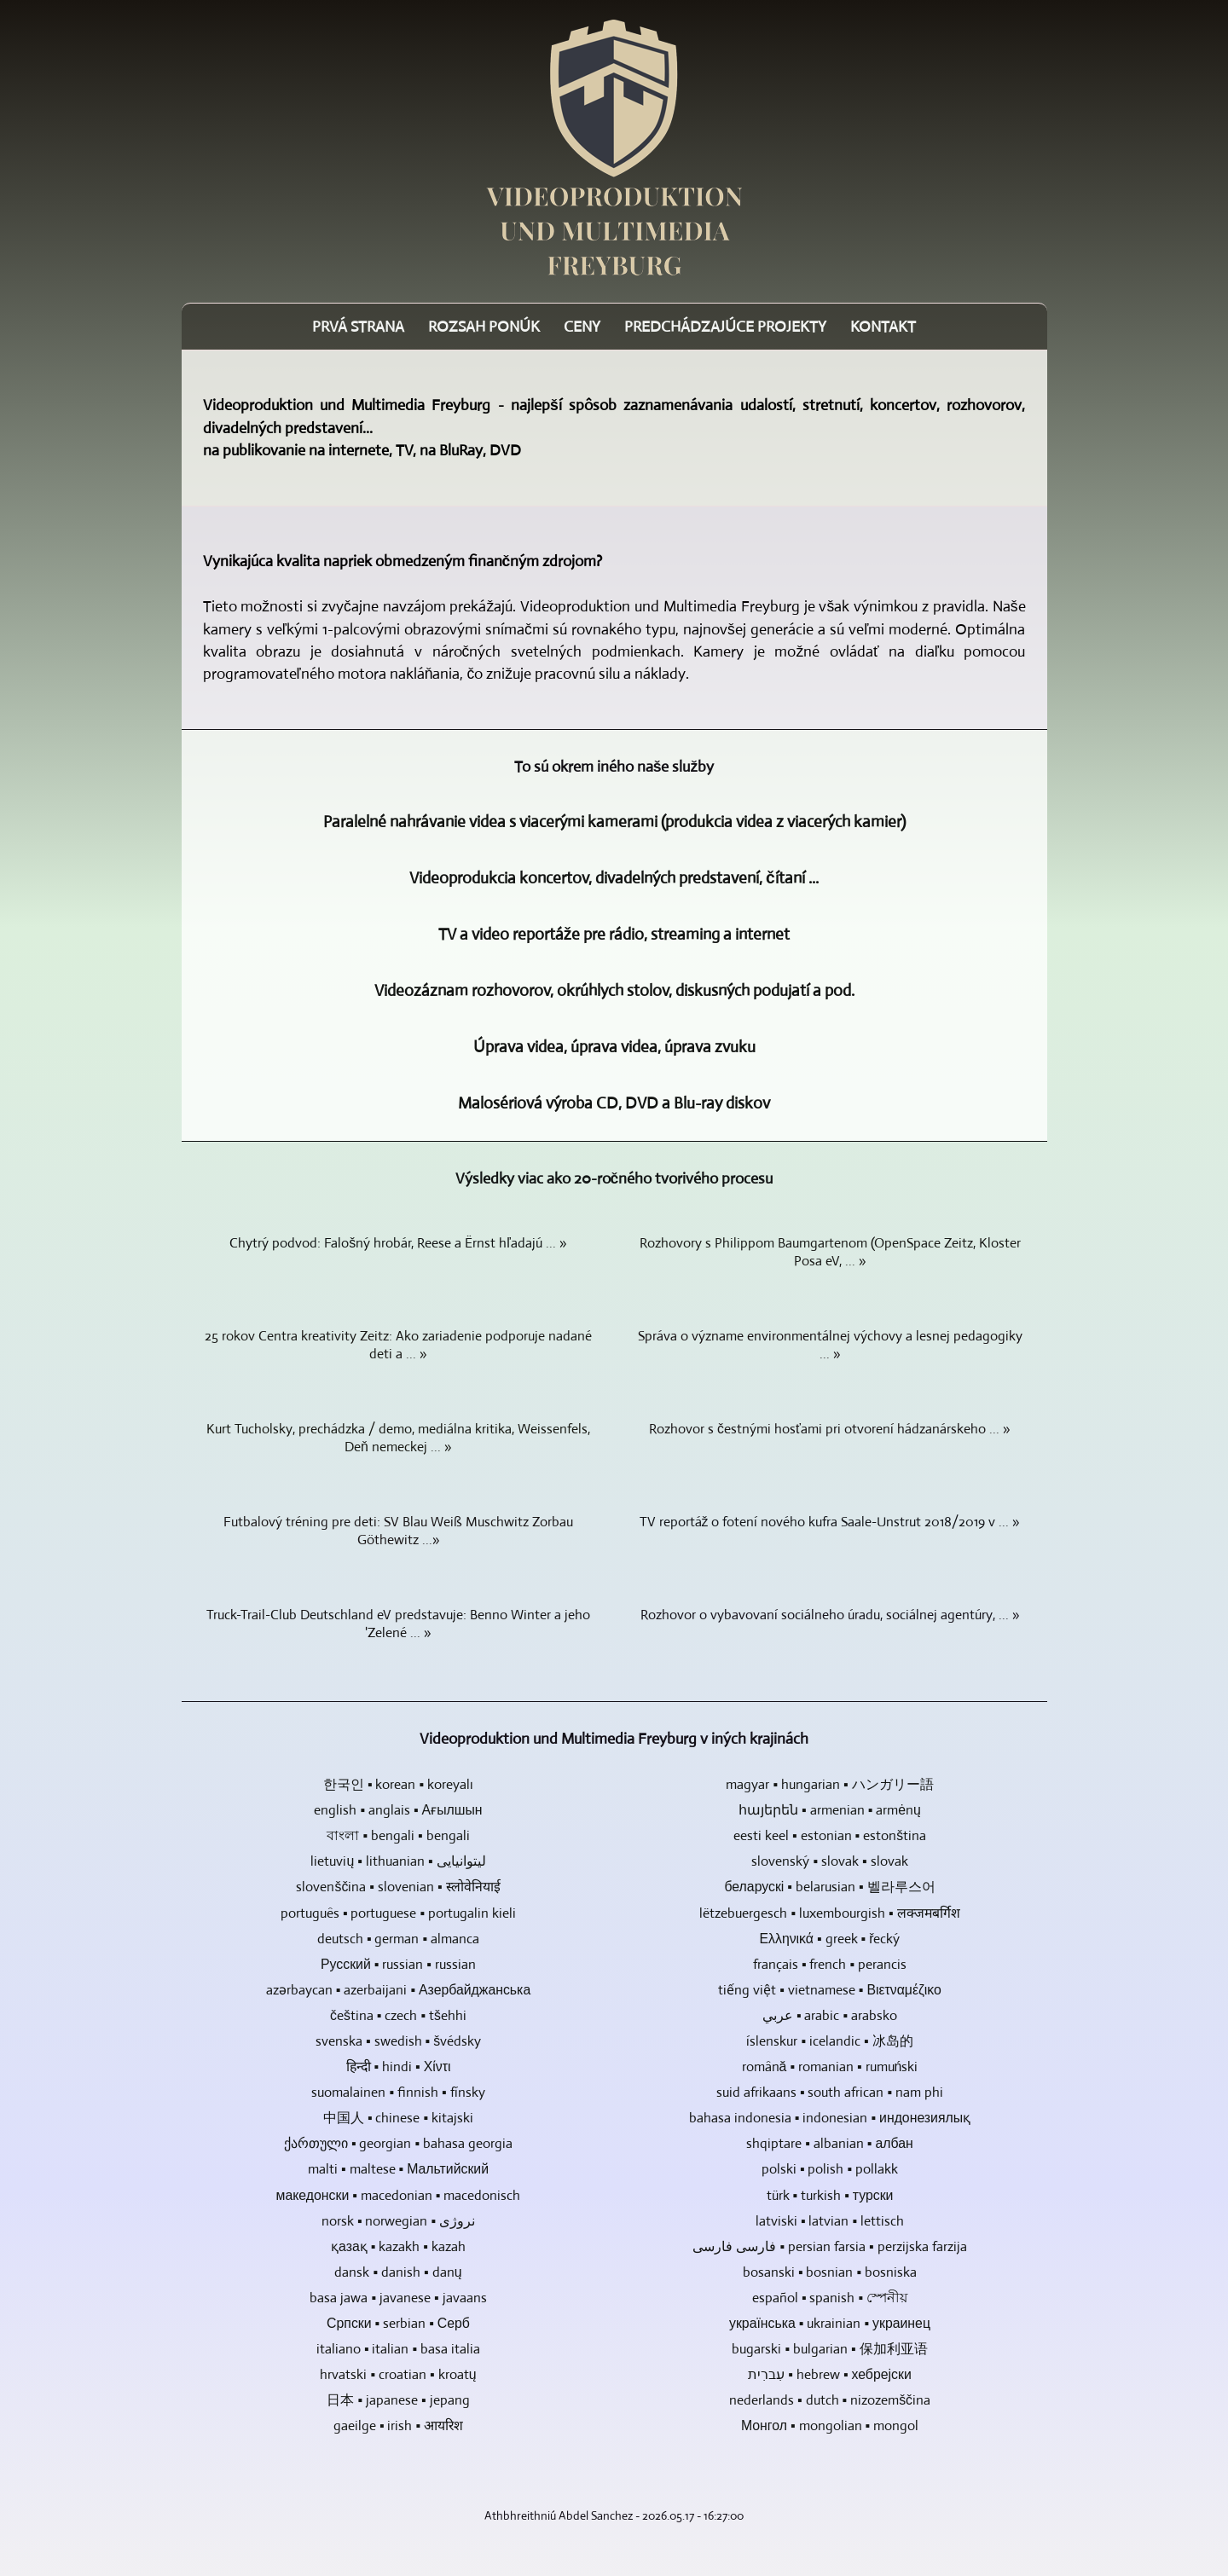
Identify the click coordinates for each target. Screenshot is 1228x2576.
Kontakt (883, 326)
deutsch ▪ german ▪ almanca (398, 1939)
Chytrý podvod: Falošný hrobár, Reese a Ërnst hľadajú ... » (398, 1243)
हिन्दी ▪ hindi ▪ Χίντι (398, 2066)
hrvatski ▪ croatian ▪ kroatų (398, 2374)
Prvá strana (358, 326)
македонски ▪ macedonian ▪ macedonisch (398, 2195)
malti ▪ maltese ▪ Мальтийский (398, 2169)
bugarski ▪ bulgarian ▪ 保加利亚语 (829, 2349)
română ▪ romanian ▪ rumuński (830, 2066)
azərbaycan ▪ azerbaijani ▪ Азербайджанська (398, 1990)
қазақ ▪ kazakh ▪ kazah (398, 2246)
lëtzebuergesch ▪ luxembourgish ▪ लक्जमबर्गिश (829, 1913)
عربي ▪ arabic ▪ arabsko (829, 2015)
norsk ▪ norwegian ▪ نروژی (398, 2221)
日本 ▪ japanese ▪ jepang (398, 2400)
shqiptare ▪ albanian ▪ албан (829, 2143)
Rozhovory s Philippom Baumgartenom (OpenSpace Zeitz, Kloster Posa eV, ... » (830, 1252)
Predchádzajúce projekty (725, 326)
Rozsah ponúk (484, 326)
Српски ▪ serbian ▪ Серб (398, 2323)
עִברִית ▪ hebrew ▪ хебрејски (829, 2374)
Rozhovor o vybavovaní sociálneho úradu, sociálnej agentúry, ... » (830, 1615)
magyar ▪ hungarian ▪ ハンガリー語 (829, 1784)
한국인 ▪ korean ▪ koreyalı (398, 1784)
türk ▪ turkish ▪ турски (830, 2195)
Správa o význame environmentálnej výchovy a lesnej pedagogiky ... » (830, 1345)
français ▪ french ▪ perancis (830, 1964)
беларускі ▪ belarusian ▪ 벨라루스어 (829, 1887)
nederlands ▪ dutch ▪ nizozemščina (829, 2400)
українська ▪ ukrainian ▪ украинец (829, 2323)
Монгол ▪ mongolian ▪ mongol (829, 2425)
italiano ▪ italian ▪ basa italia (398, 2349)
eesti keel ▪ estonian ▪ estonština (829, 1835)
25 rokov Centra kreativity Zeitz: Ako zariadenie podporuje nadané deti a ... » (398, 1345)
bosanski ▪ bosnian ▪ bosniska (830, 2272)
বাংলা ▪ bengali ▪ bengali (398, 1835)
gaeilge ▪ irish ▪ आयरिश (398, 2425)
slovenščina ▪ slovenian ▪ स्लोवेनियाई (398, 1887)
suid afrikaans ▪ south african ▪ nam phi (829, 2092)
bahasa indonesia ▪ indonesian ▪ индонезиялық (829, 2118)
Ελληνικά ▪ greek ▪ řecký (830, 1939)
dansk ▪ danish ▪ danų (397, 2272)
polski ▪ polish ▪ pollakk (830, 2169)
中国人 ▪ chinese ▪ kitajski (398, 2118)
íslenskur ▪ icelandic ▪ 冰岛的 (829, 2041)
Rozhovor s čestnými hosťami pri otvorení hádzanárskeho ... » (830, 1429)
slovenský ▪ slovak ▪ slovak (829, 1861)
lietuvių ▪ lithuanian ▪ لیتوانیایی (397, 1861)
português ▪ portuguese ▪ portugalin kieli (398, 1913)
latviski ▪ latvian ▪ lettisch (830, 2221)
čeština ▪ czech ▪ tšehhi (398, 2015)
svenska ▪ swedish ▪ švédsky (398, 2041)
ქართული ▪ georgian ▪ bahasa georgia (398, 2143)
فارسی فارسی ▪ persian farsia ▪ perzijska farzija (829, 2246)
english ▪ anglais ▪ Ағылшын (398, 1810)
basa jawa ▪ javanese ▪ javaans (398, 2298)
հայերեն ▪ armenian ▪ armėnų (830, 1810)
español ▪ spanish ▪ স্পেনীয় (829, 2298)
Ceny (582, 326)
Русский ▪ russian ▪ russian (398, 1964)
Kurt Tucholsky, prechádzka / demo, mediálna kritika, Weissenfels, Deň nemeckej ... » (398, 1438)
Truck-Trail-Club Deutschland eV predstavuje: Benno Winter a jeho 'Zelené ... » (398, 1623)
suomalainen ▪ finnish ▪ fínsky (397, 2092)
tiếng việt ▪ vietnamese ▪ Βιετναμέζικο (829, 1990)
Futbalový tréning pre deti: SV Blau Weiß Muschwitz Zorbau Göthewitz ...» (398, 1530)
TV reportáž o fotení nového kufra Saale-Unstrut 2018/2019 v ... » (830, 1522)
